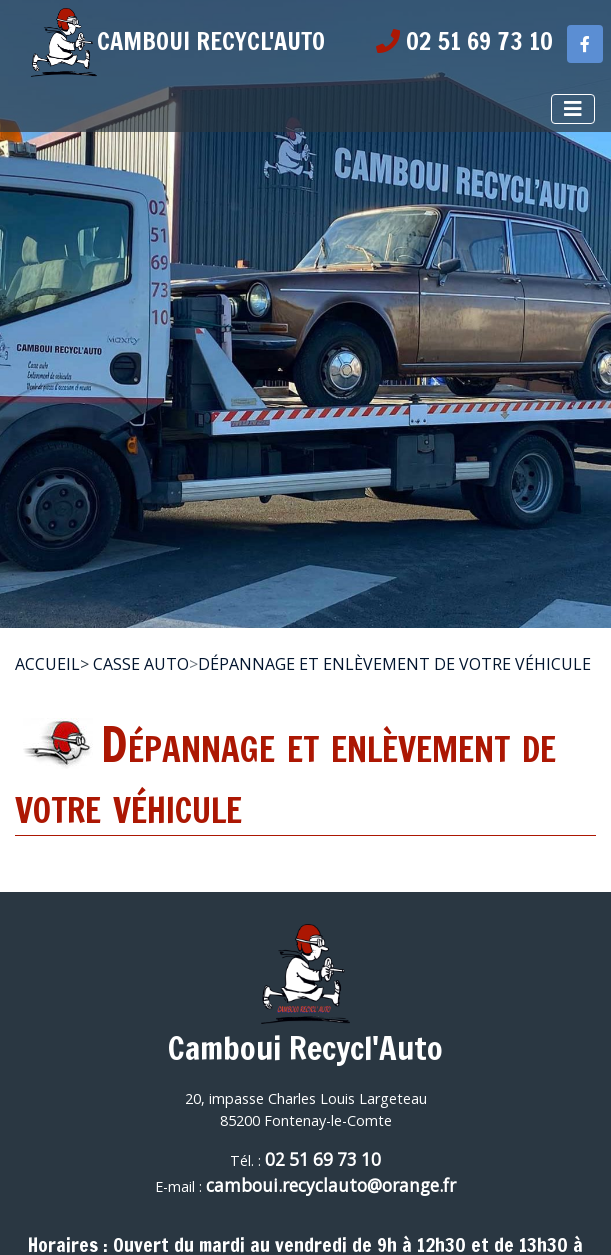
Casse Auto (141, 664)
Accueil (47, 664)
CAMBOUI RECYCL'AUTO (178, 41)
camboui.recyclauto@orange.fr (331, 1185)
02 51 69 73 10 (323, 1159)
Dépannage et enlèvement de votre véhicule (394, 664)
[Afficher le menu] (573, 109)
